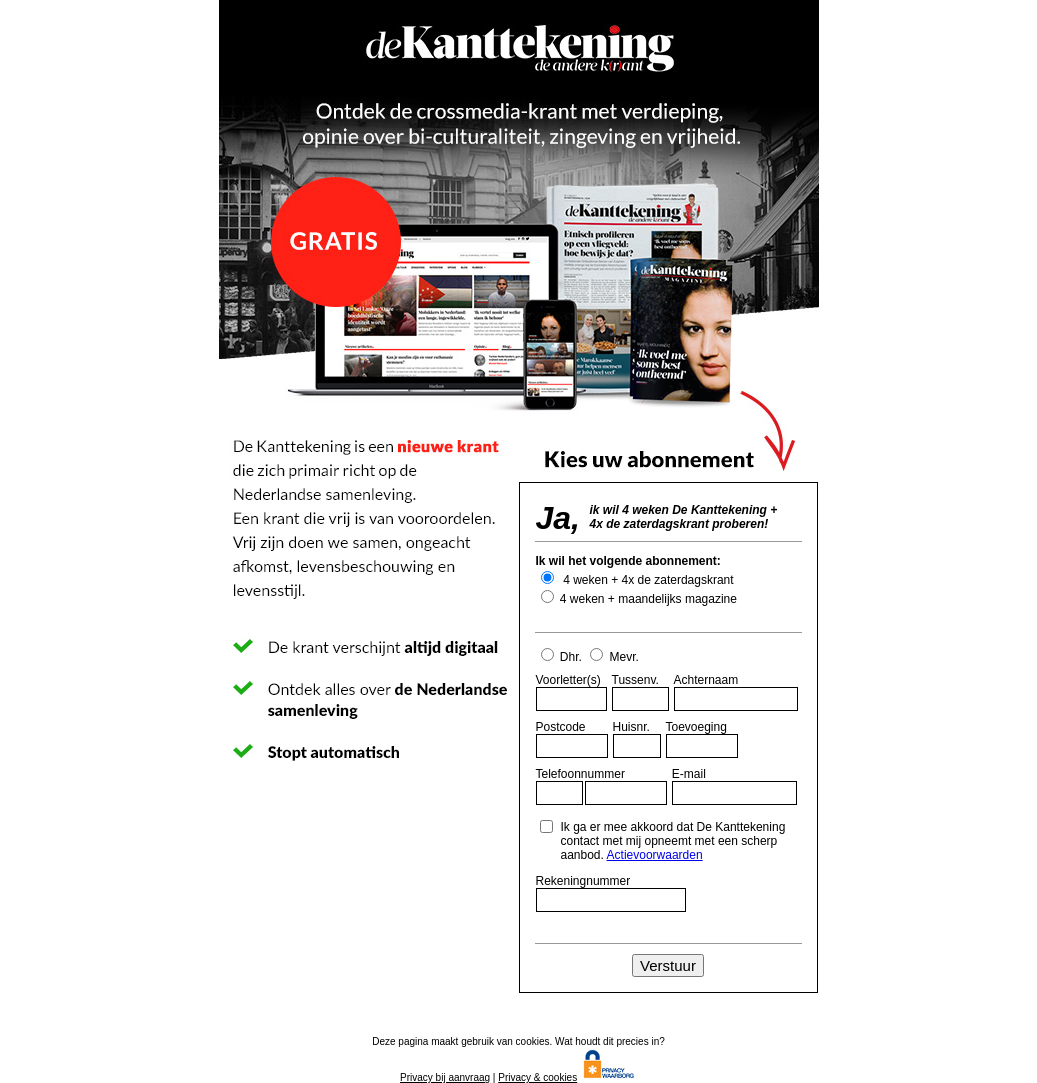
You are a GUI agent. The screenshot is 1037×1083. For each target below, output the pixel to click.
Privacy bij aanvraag (445, 1077)
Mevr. (614, 657)
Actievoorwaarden (655, 855)
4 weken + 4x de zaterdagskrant (647, 580)
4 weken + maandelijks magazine (647, 599)
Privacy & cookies (537, 1077)
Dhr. (563, 657)
